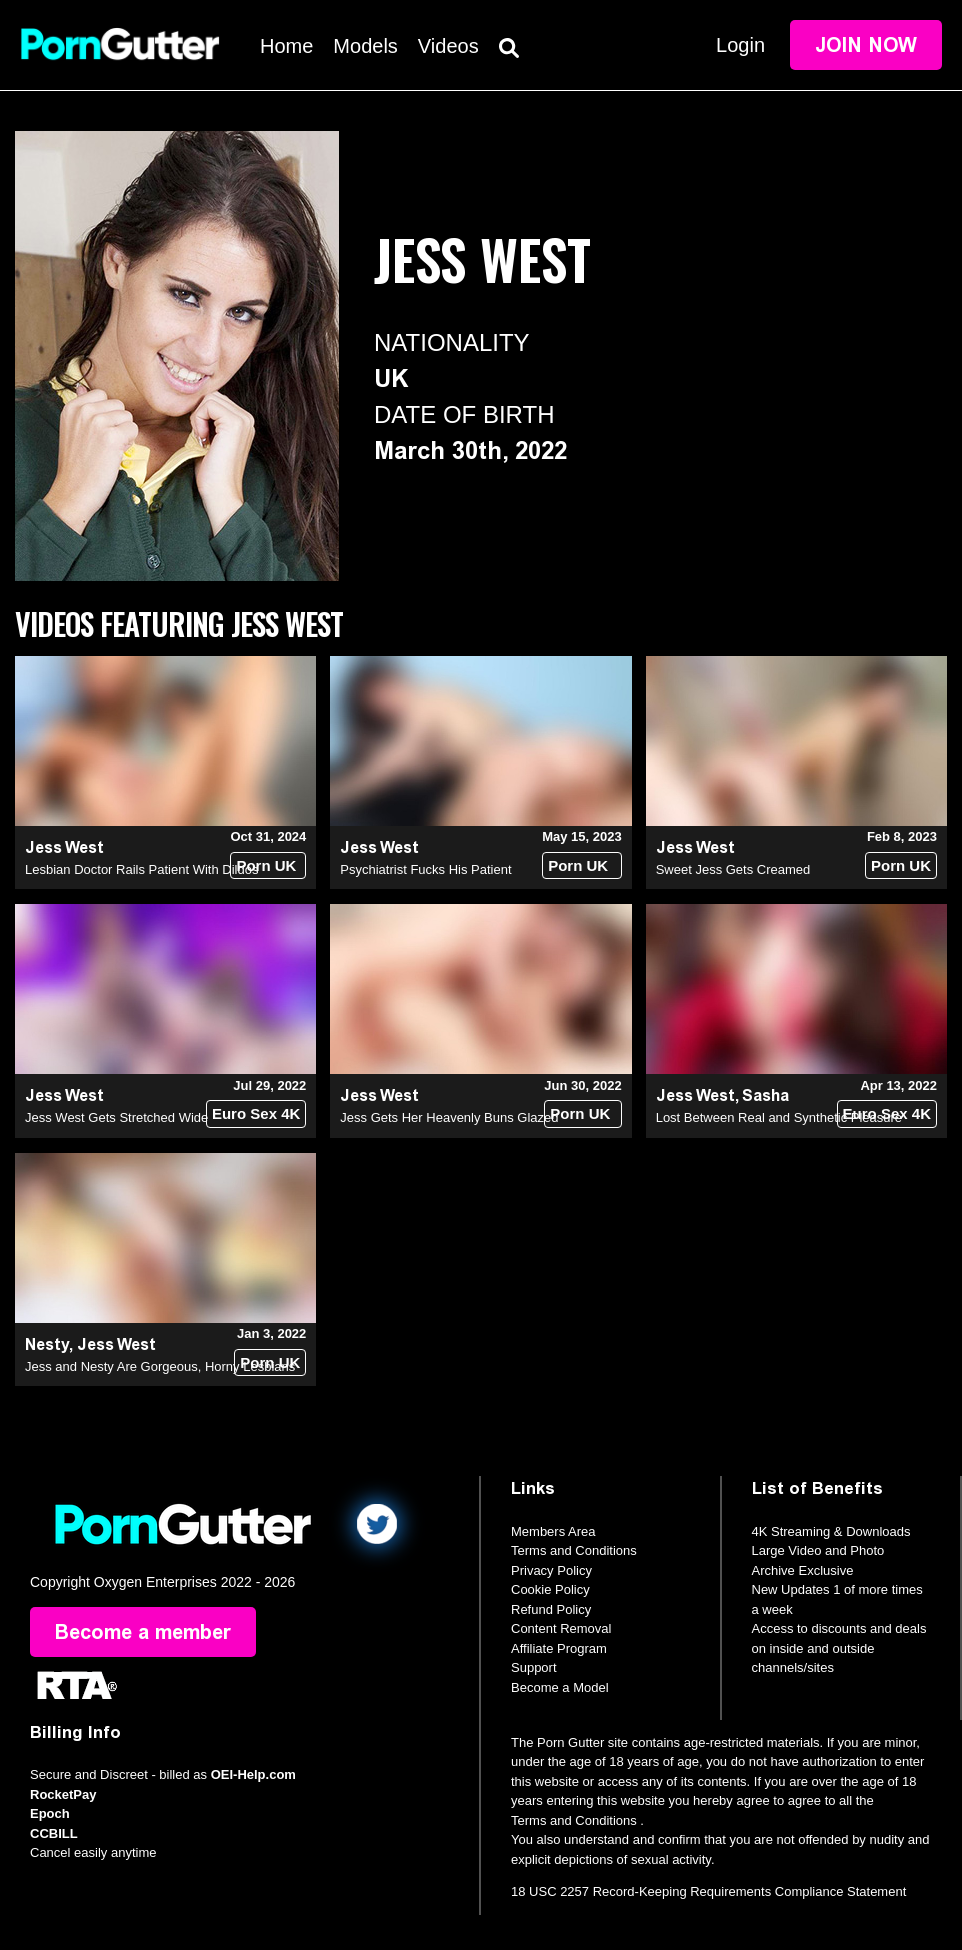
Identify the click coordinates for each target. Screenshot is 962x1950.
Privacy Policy (551, 1570)
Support (534, 1667)
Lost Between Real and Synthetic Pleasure (779, 1117)
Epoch (50, 1813)
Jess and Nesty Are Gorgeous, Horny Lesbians (160, 1366)
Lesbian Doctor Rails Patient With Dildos (141, 869)
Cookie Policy (550, 1589)
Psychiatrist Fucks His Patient (425, 869)
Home (286, 46)
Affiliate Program (559, 1648)
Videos (448, 46)
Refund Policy (551, 1609)
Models (365, 46)
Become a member (143, 1632)
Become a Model (560, 1687)
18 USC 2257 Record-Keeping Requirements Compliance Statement (708, 1891)
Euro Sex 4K (256, 1113)
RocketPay (63, 1794)
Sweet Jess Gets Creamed (733, 869)
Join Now (866, 45)
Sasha (765, 1095)
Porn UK (266, 865)
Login (740, 45)
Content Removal (561, 1628)
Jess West (64, 847)
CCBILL (54, 1833)
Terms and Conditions (574, 1550)
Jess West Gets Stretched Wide (116, 1117)
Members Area (553, 1531)
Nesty (47, 1344)
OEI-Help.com (253, 1774)
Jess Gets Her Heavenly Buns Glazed (449, 1117)
